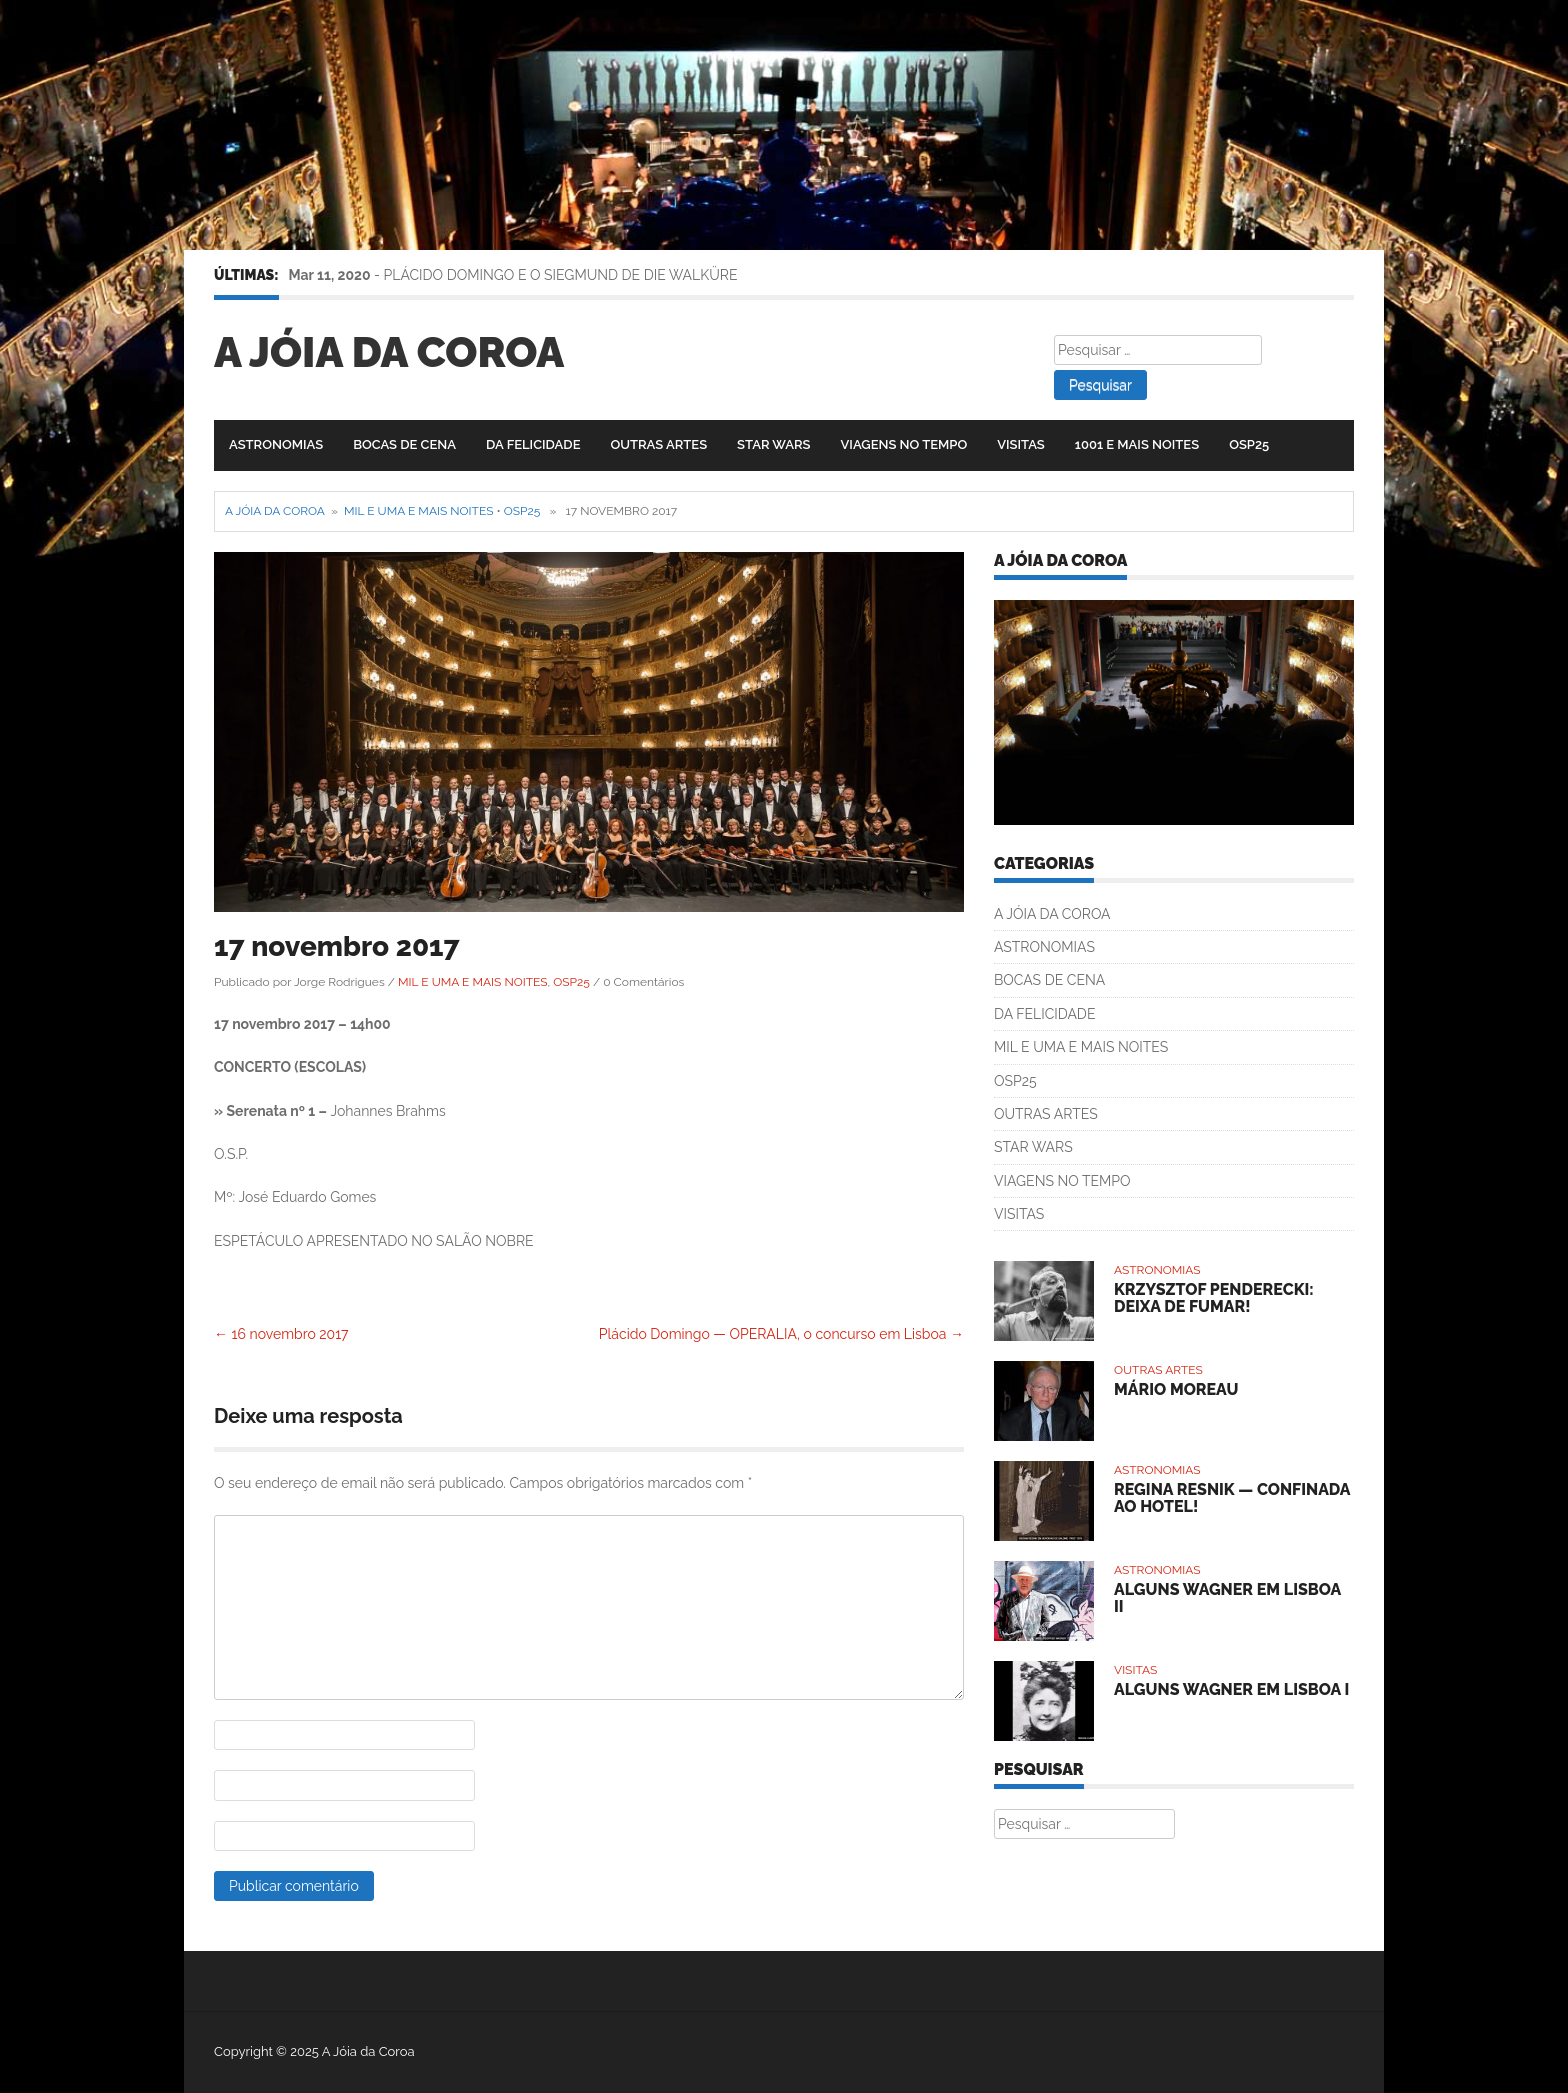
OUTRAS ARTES (658, 444)
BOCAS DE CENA (404, 444)
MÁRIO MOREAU (1176, 1389)
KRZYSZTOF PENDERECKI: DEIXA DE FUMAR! (1214, 1298)
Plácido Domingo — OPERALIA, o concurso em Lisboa (781, 1334)
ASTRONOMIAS (276, 444)
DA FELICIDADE (533, 444)
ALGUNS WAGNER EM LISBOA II (1227, 1598)
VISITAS (1021, 444)
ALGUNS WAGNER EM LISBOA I (1231, 1689)
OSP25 (1249, 444)
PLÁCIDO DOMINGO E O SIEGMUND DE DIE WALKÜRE (561, 275)
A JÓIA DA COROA (1052, 914)
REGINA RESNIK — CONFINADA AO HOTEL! (1232, 1498)
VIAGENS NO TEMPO (904, 444)
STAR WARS (773, 444)
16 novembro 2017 (281, 1334)
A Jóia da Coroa (389, 352)
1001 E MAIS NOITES (1137, 444)
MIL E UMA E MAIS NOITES (418, 511)
